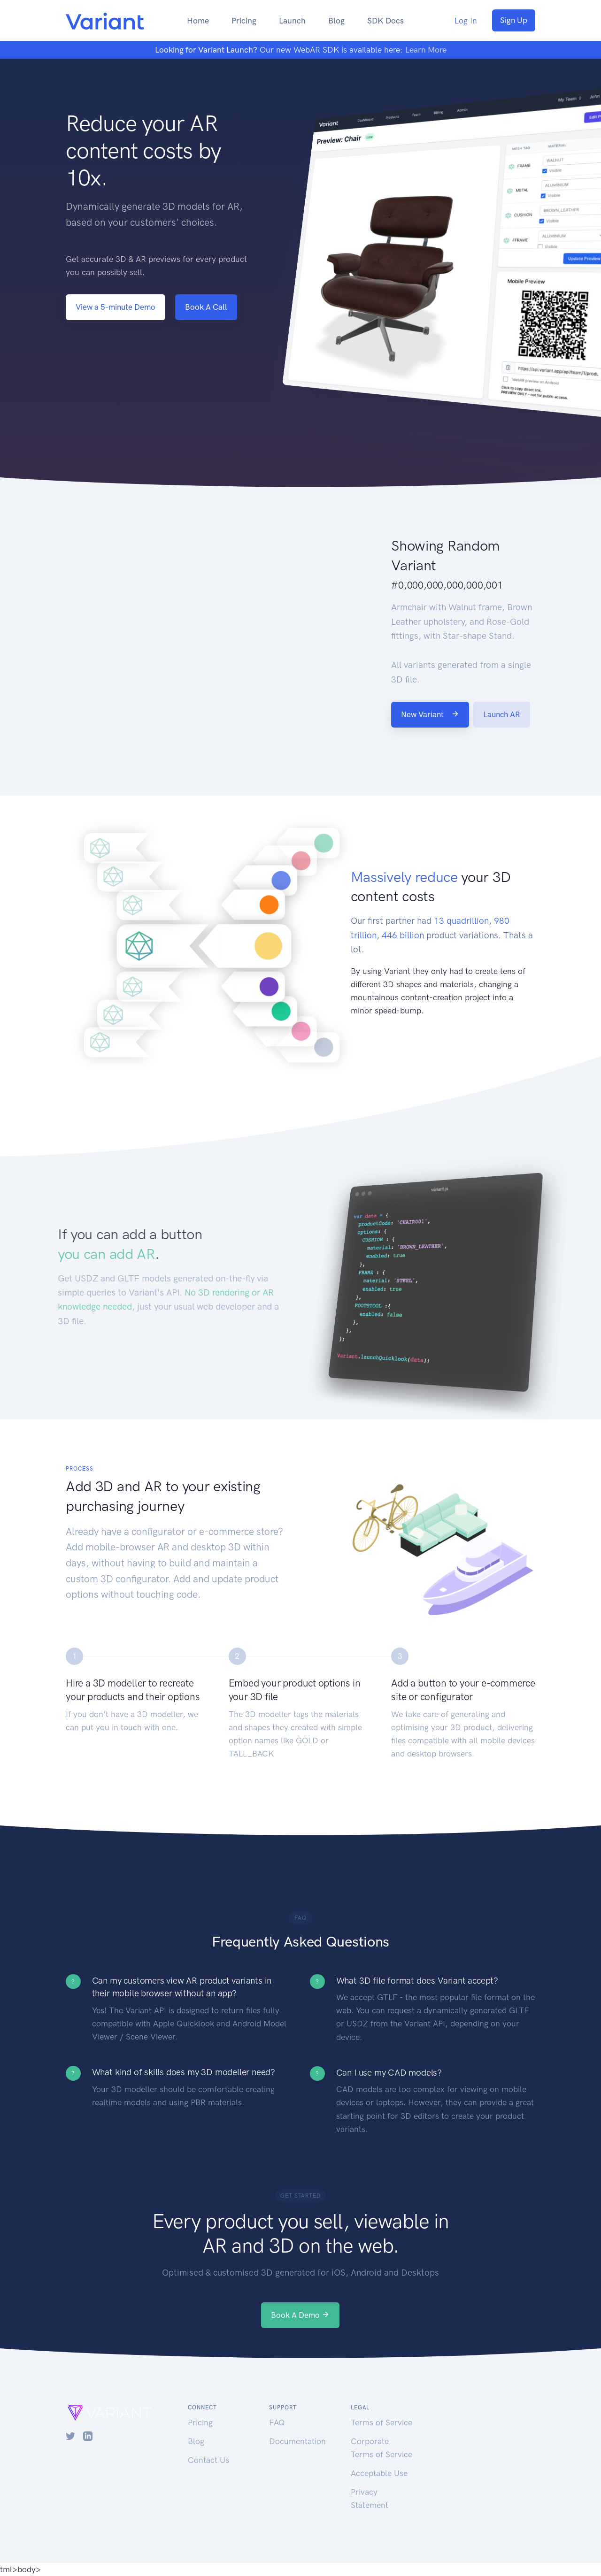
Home (198, 20)
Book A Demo (300, 2315)
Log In (466, 20)
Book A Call (206, 307)
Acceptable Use (379, 2473)
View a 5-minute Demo (115, 307)
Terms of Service (381, 2422)
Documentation (297, 2441)
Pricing (243, 20)
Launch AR (501, 714)
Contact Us (208, 2460)
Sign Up (513, 20)
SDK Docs (385, 20)
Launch (292, 20)
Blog (336, 20)
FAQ (277, 2422)
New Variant (430, 714)
